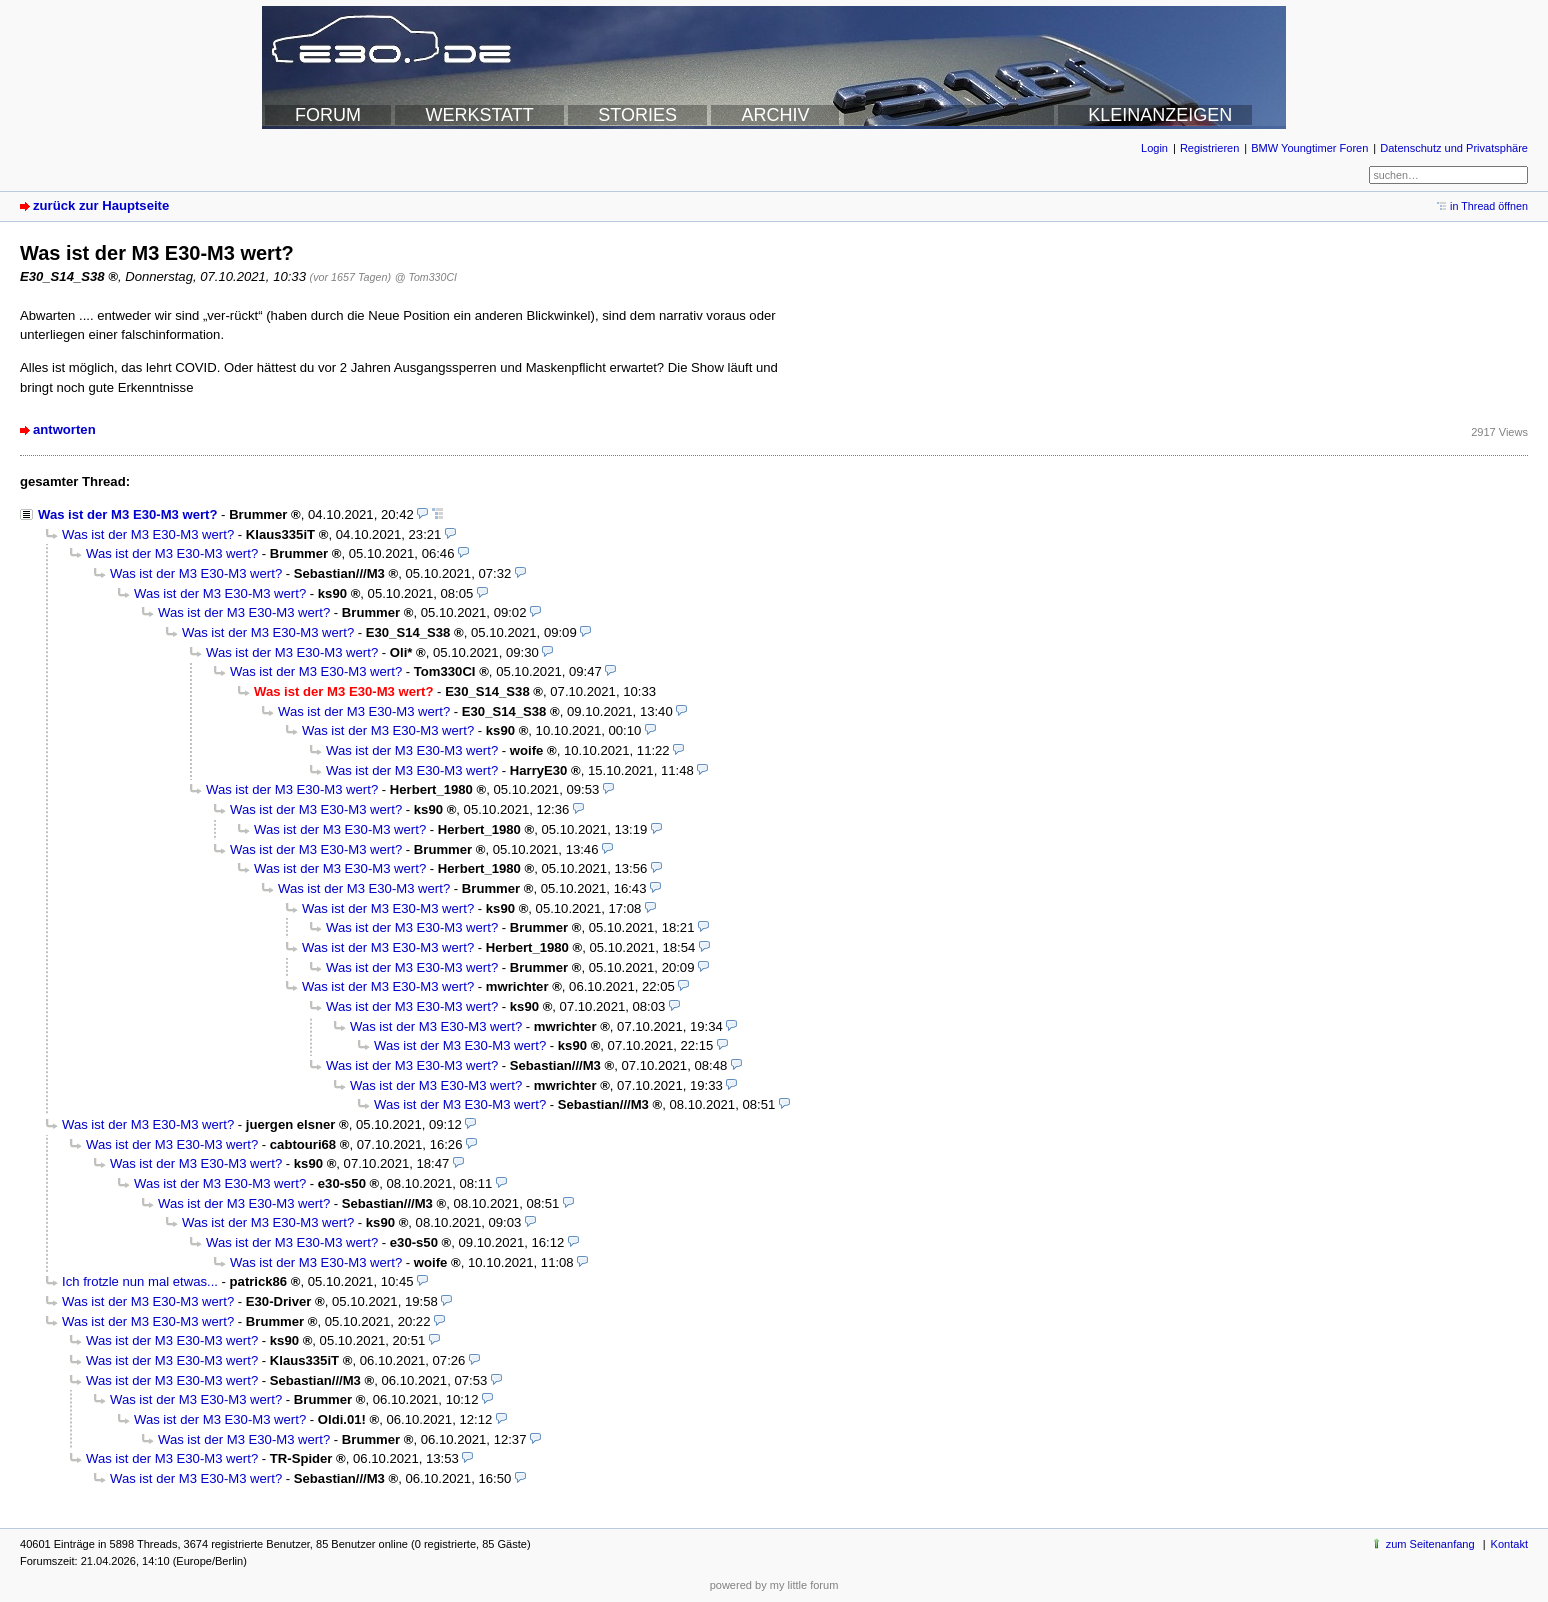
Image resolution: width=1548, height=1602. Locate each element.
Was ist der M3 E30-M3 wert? (127, 514)
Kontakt (1509, 1544)
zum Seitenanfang (1430, 1544)
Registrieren (1209, 148)
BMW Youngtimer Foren (1309, 148)
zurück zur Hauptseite (101, 205)
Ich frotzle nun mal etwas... (140, 1281)
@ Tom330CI (426, 277)
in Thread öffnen (1489, 206)
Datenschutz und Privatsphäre (1454, 148)
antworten (64, 429)
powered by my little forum (774, 1585)
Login (1154, 148)
